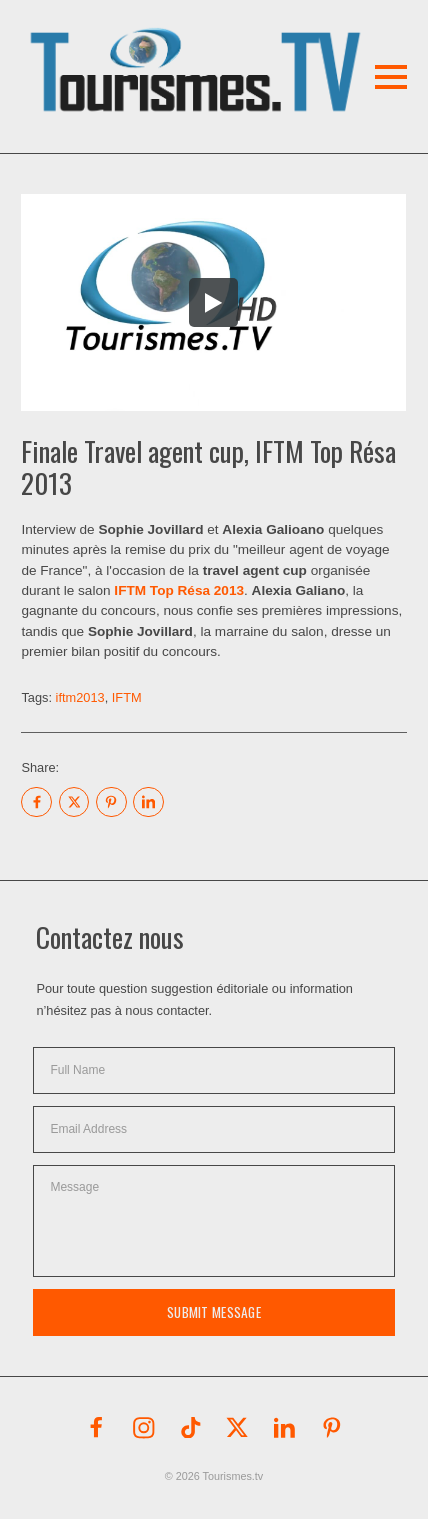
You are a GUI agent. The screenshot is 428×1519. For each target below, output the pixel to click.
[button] (173, 44)
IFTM (127, 697)
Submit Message (214, 1312)
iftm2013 (80, 697)
